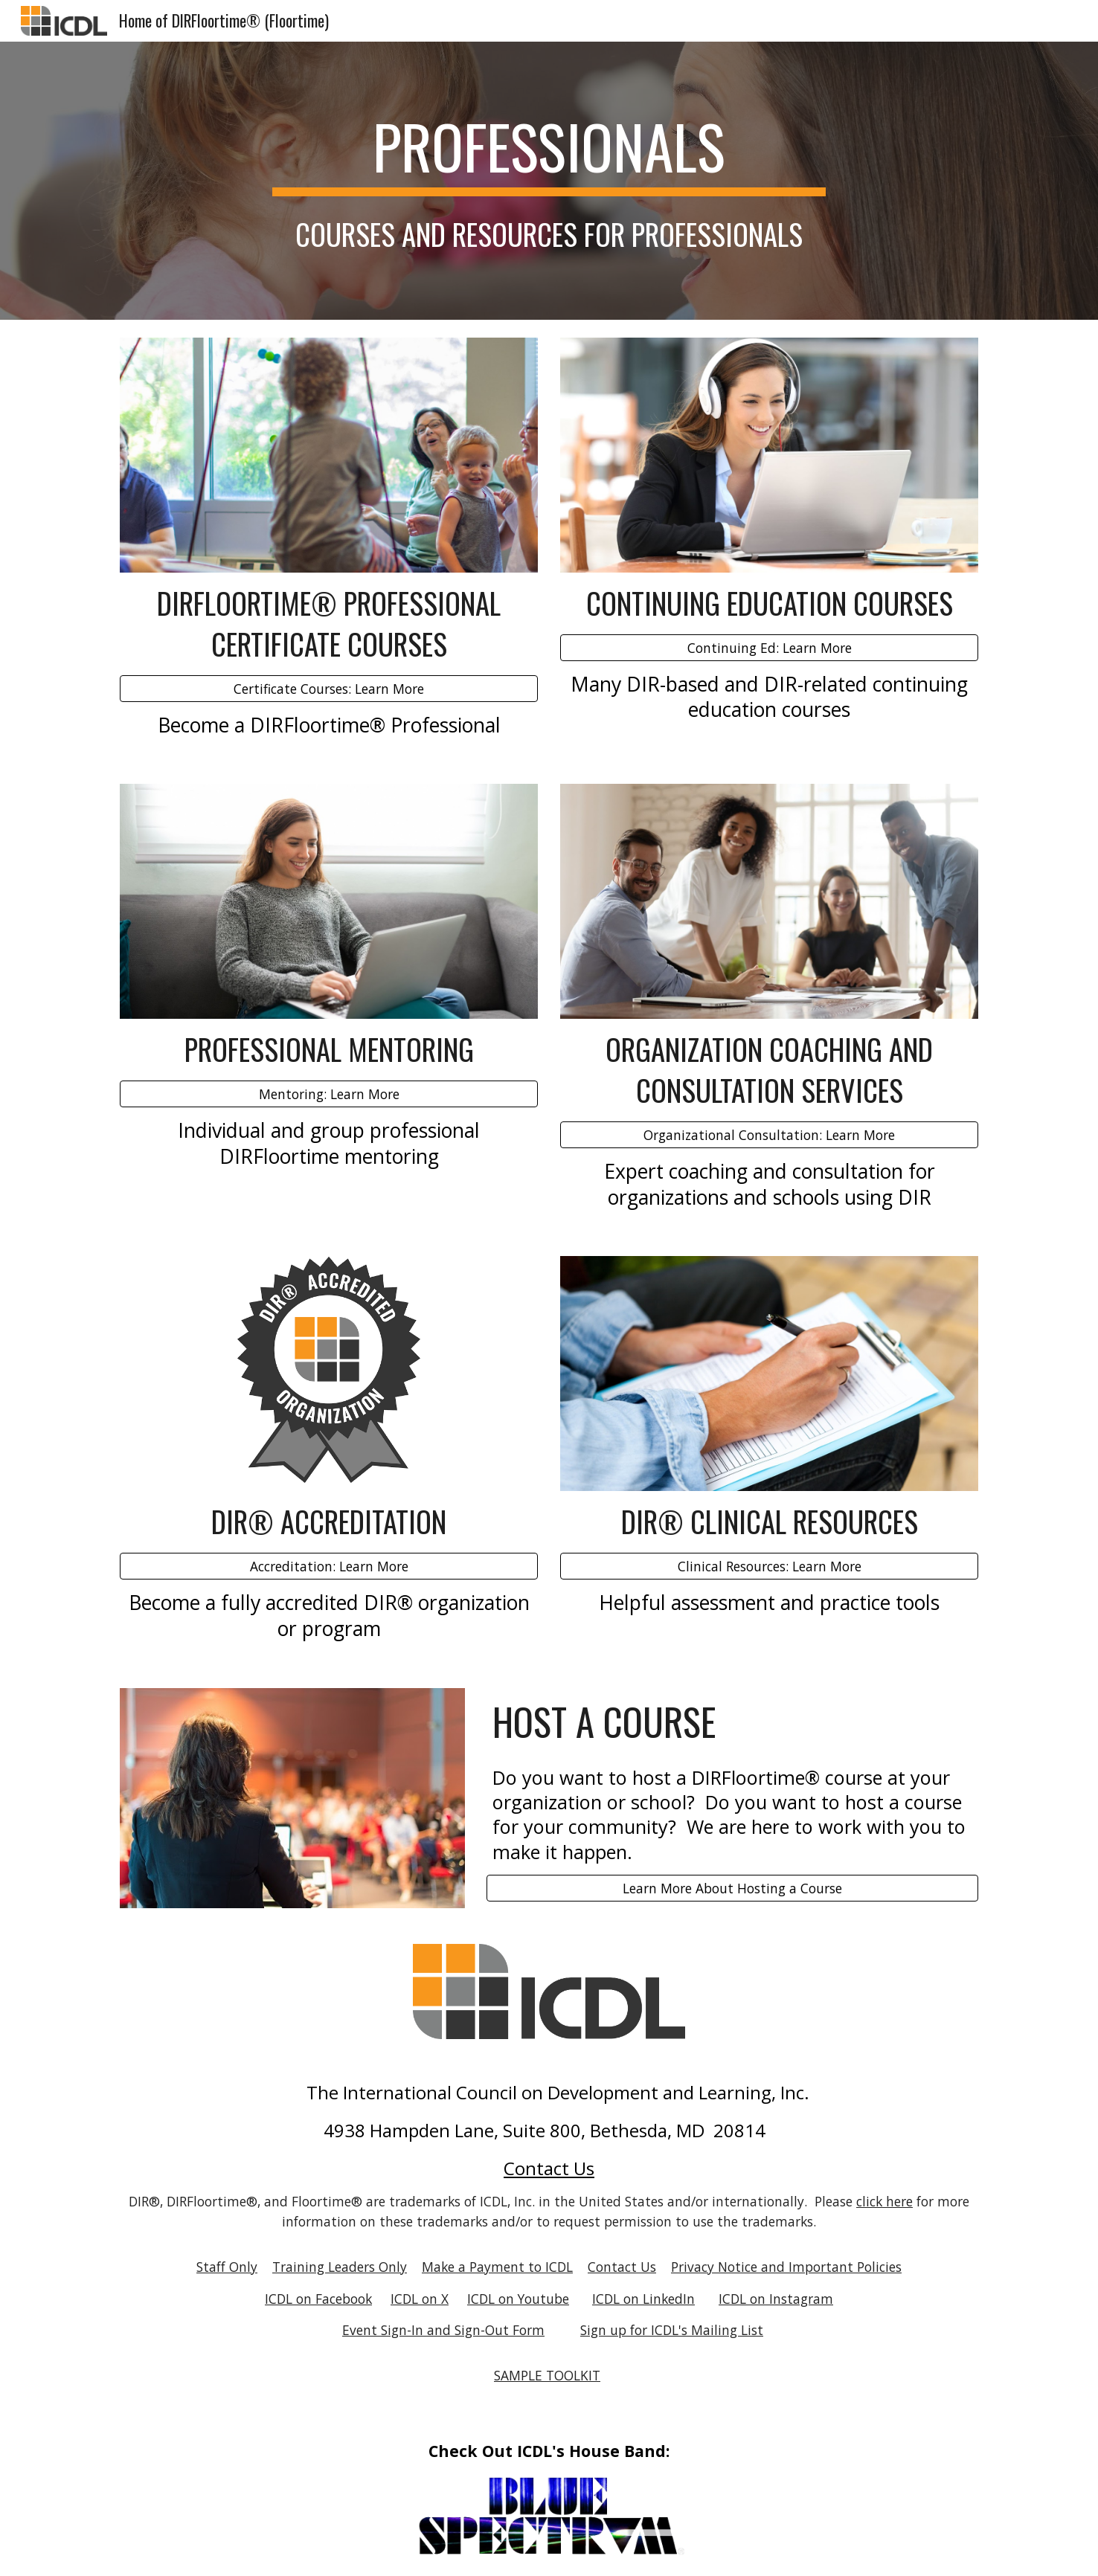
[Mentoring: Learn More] (329, 1094)
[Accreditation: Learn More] (329, 1566)
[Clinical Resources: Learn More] (769, 1566)
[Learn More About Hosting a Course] (732, 1888)
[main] (549, 153)
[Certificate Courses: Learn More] (329, 688)
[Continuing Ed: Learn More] (769, 647)
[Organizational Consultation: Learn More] (769, 1135)
